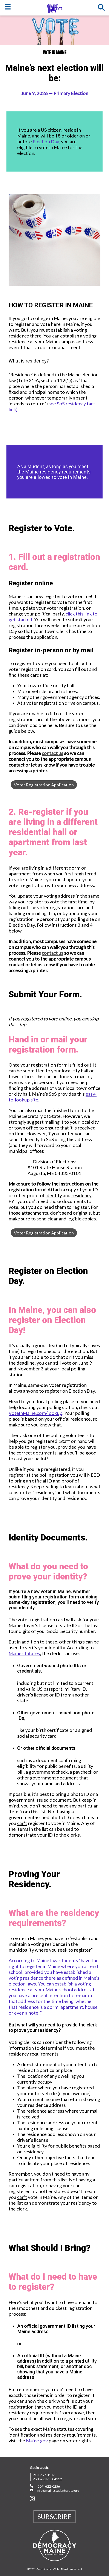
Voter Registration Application (44, 784)
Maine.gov (37, 2440)
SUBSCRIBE (54, 2516)
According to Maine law (33, 1960)
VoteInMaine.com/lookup (35, 1413)
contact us (52, 753)
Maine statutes (24, 1653)
